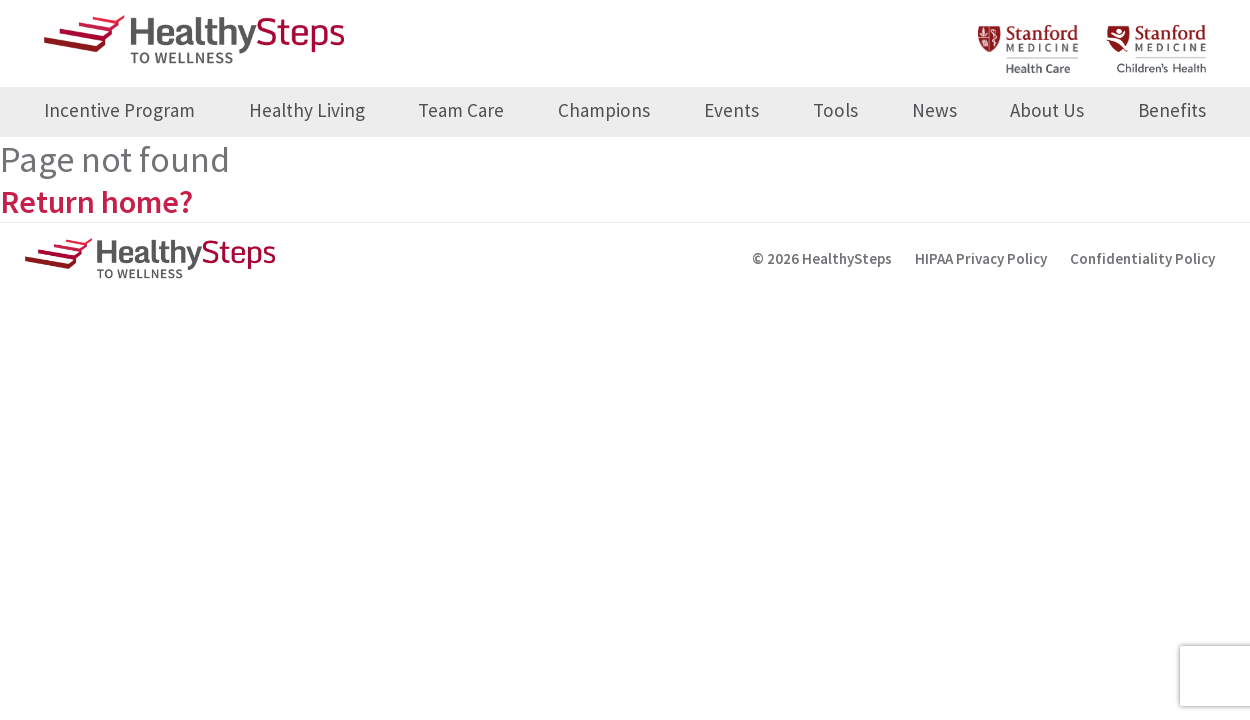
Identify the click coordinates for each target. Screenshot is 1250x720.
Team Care (461, 110)
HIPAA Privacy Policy (981, 258)
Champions (604, 110)
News (934, 110)
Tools (835, 110)
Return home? (96, 202)
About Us (1047, 110)
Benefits (1172, 110)
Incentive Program (119, 110)
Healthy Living (307, 110)
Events (731, 110)
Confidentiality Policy (1142, 258)
